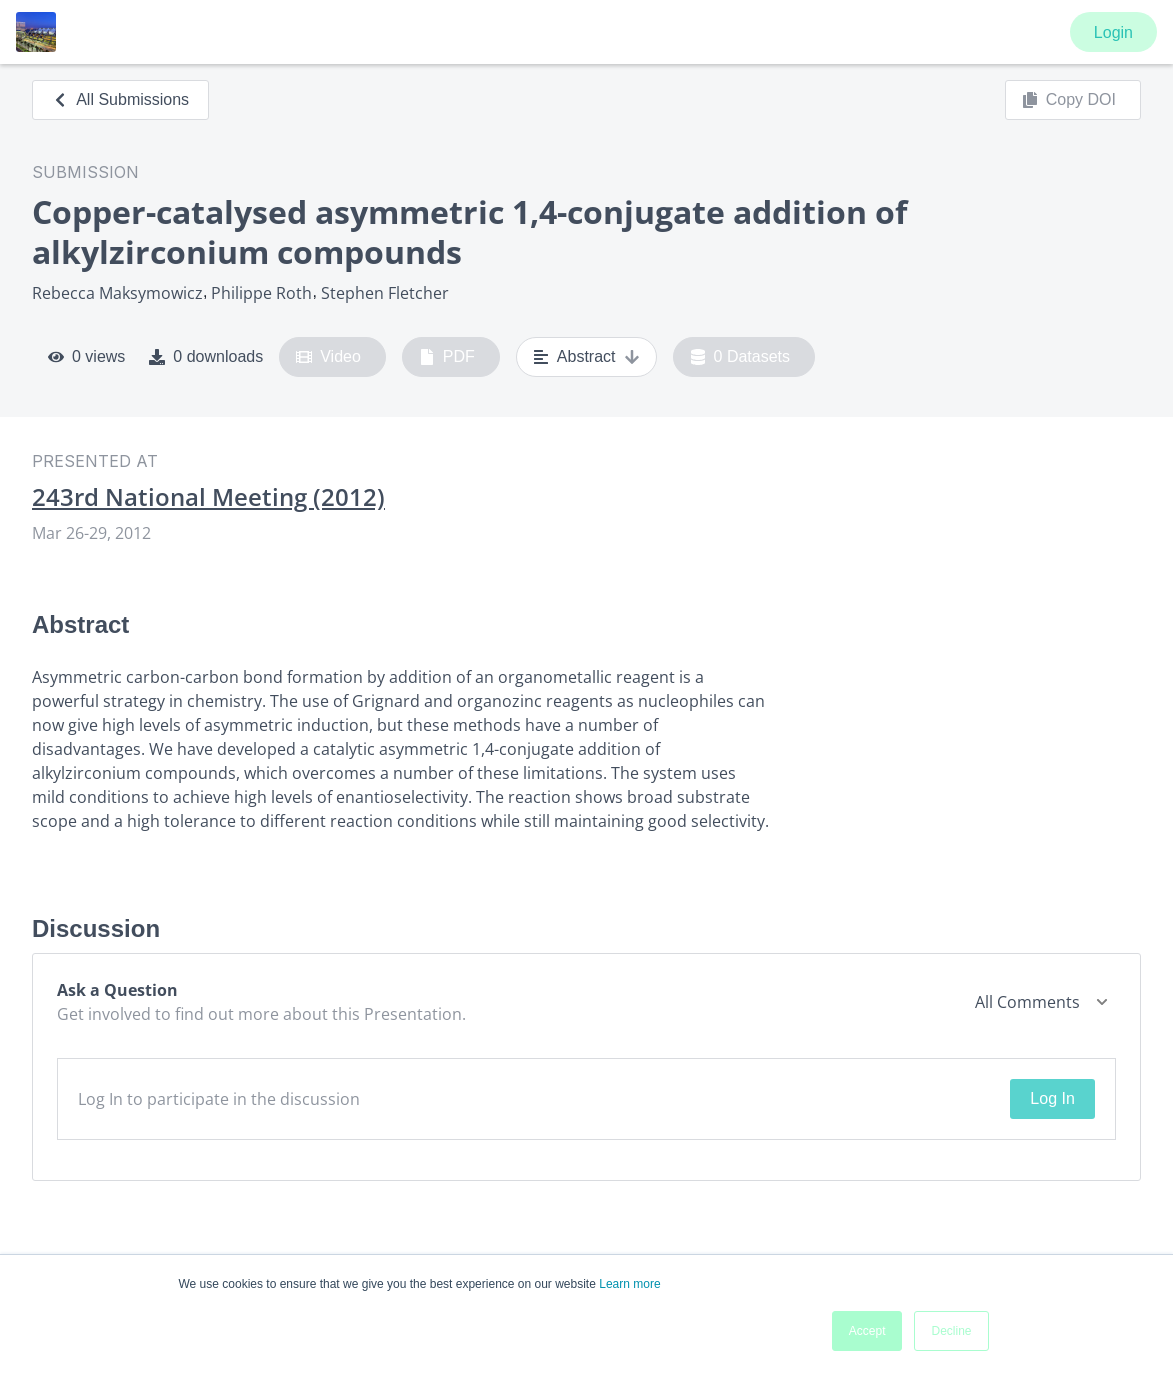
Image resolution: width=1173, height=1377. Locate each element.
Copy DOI (1069, 100)
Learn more (629, 1284)
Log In (1052, 1098)
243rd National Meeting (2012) (208, 497)
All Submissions (120, 99)
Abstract (586, 357)
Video (328, 357)
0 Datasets (740, 357)
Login (1113, 32)
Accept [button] (867, 1331)
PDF (447, 357)
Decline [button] (951, 1331)
